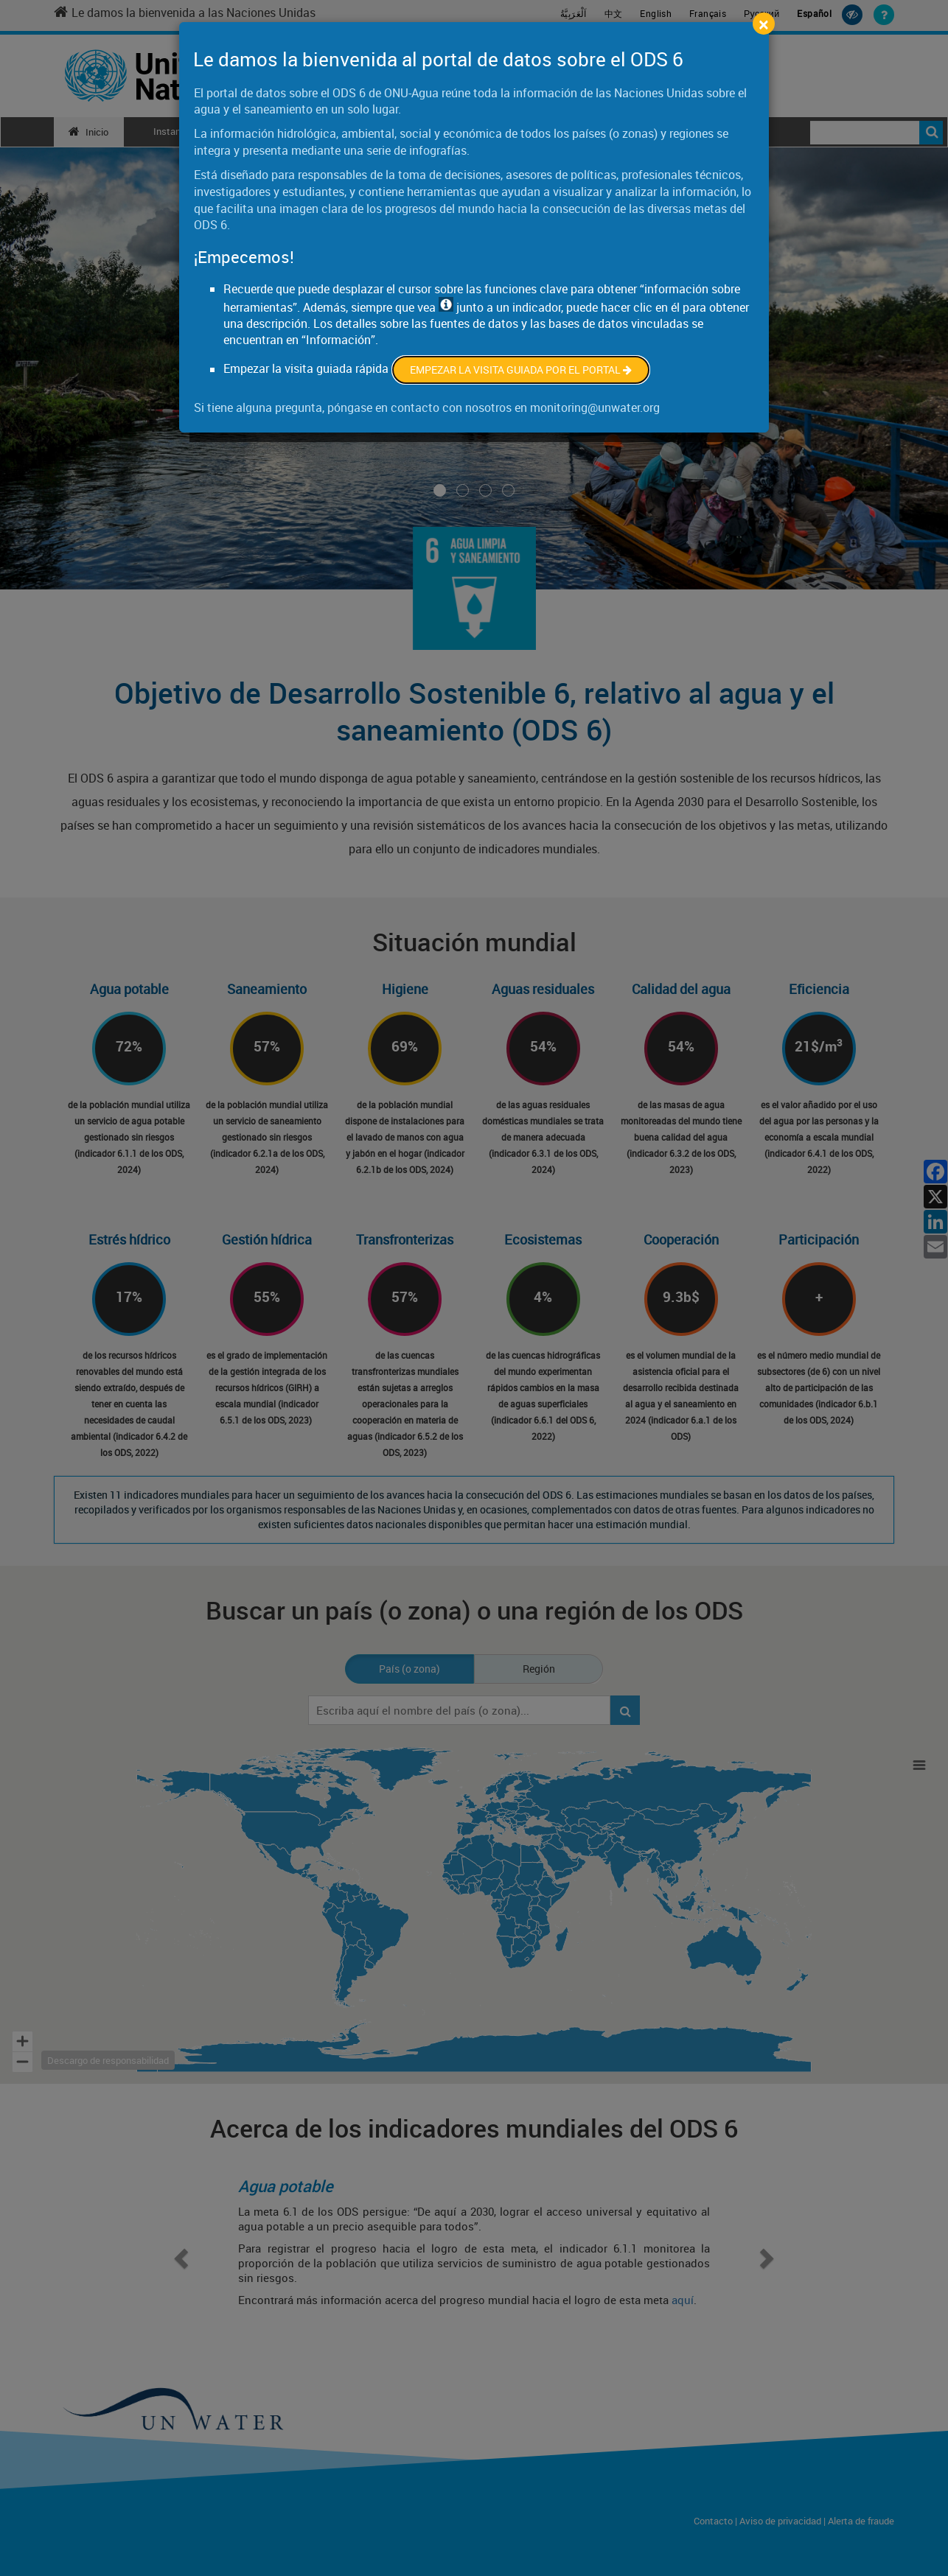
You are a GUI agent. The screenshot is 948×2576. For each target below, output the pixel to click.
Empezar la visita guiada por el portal (521, 370)
